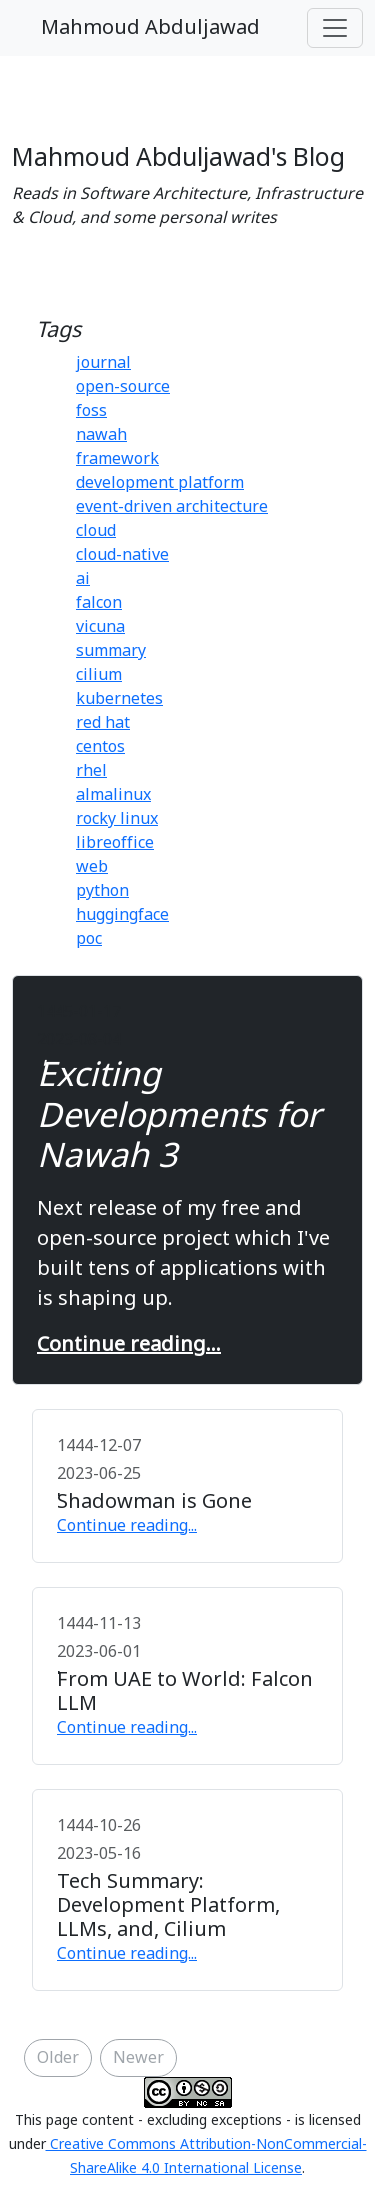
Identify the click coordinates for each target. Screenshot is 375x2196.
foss (91, 411)
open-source (123, 387)
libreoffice (115, 843)
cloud (96, 531)
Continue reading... (129, 1345)
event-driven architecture (172, 507)
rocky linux (117, 819)
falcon (99, 603)
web (92, 867)
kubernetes (119, 699)
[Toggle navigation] (335, 28)
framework (117, 459)
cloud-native (122, 555)
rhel (91, 771)
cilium (99, 675)
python (102, 891)
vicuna (100, 627)
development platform (160, 483)
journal (103, 363)
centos (100, 747)
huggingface (122, 915)
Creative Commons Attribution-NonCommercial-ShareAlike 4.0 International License (206, 2156)
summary (111, 651)
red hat (103, 723)
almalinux (113, 795)
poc (89, 939)
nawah (101, 435)
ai (83, 579)
